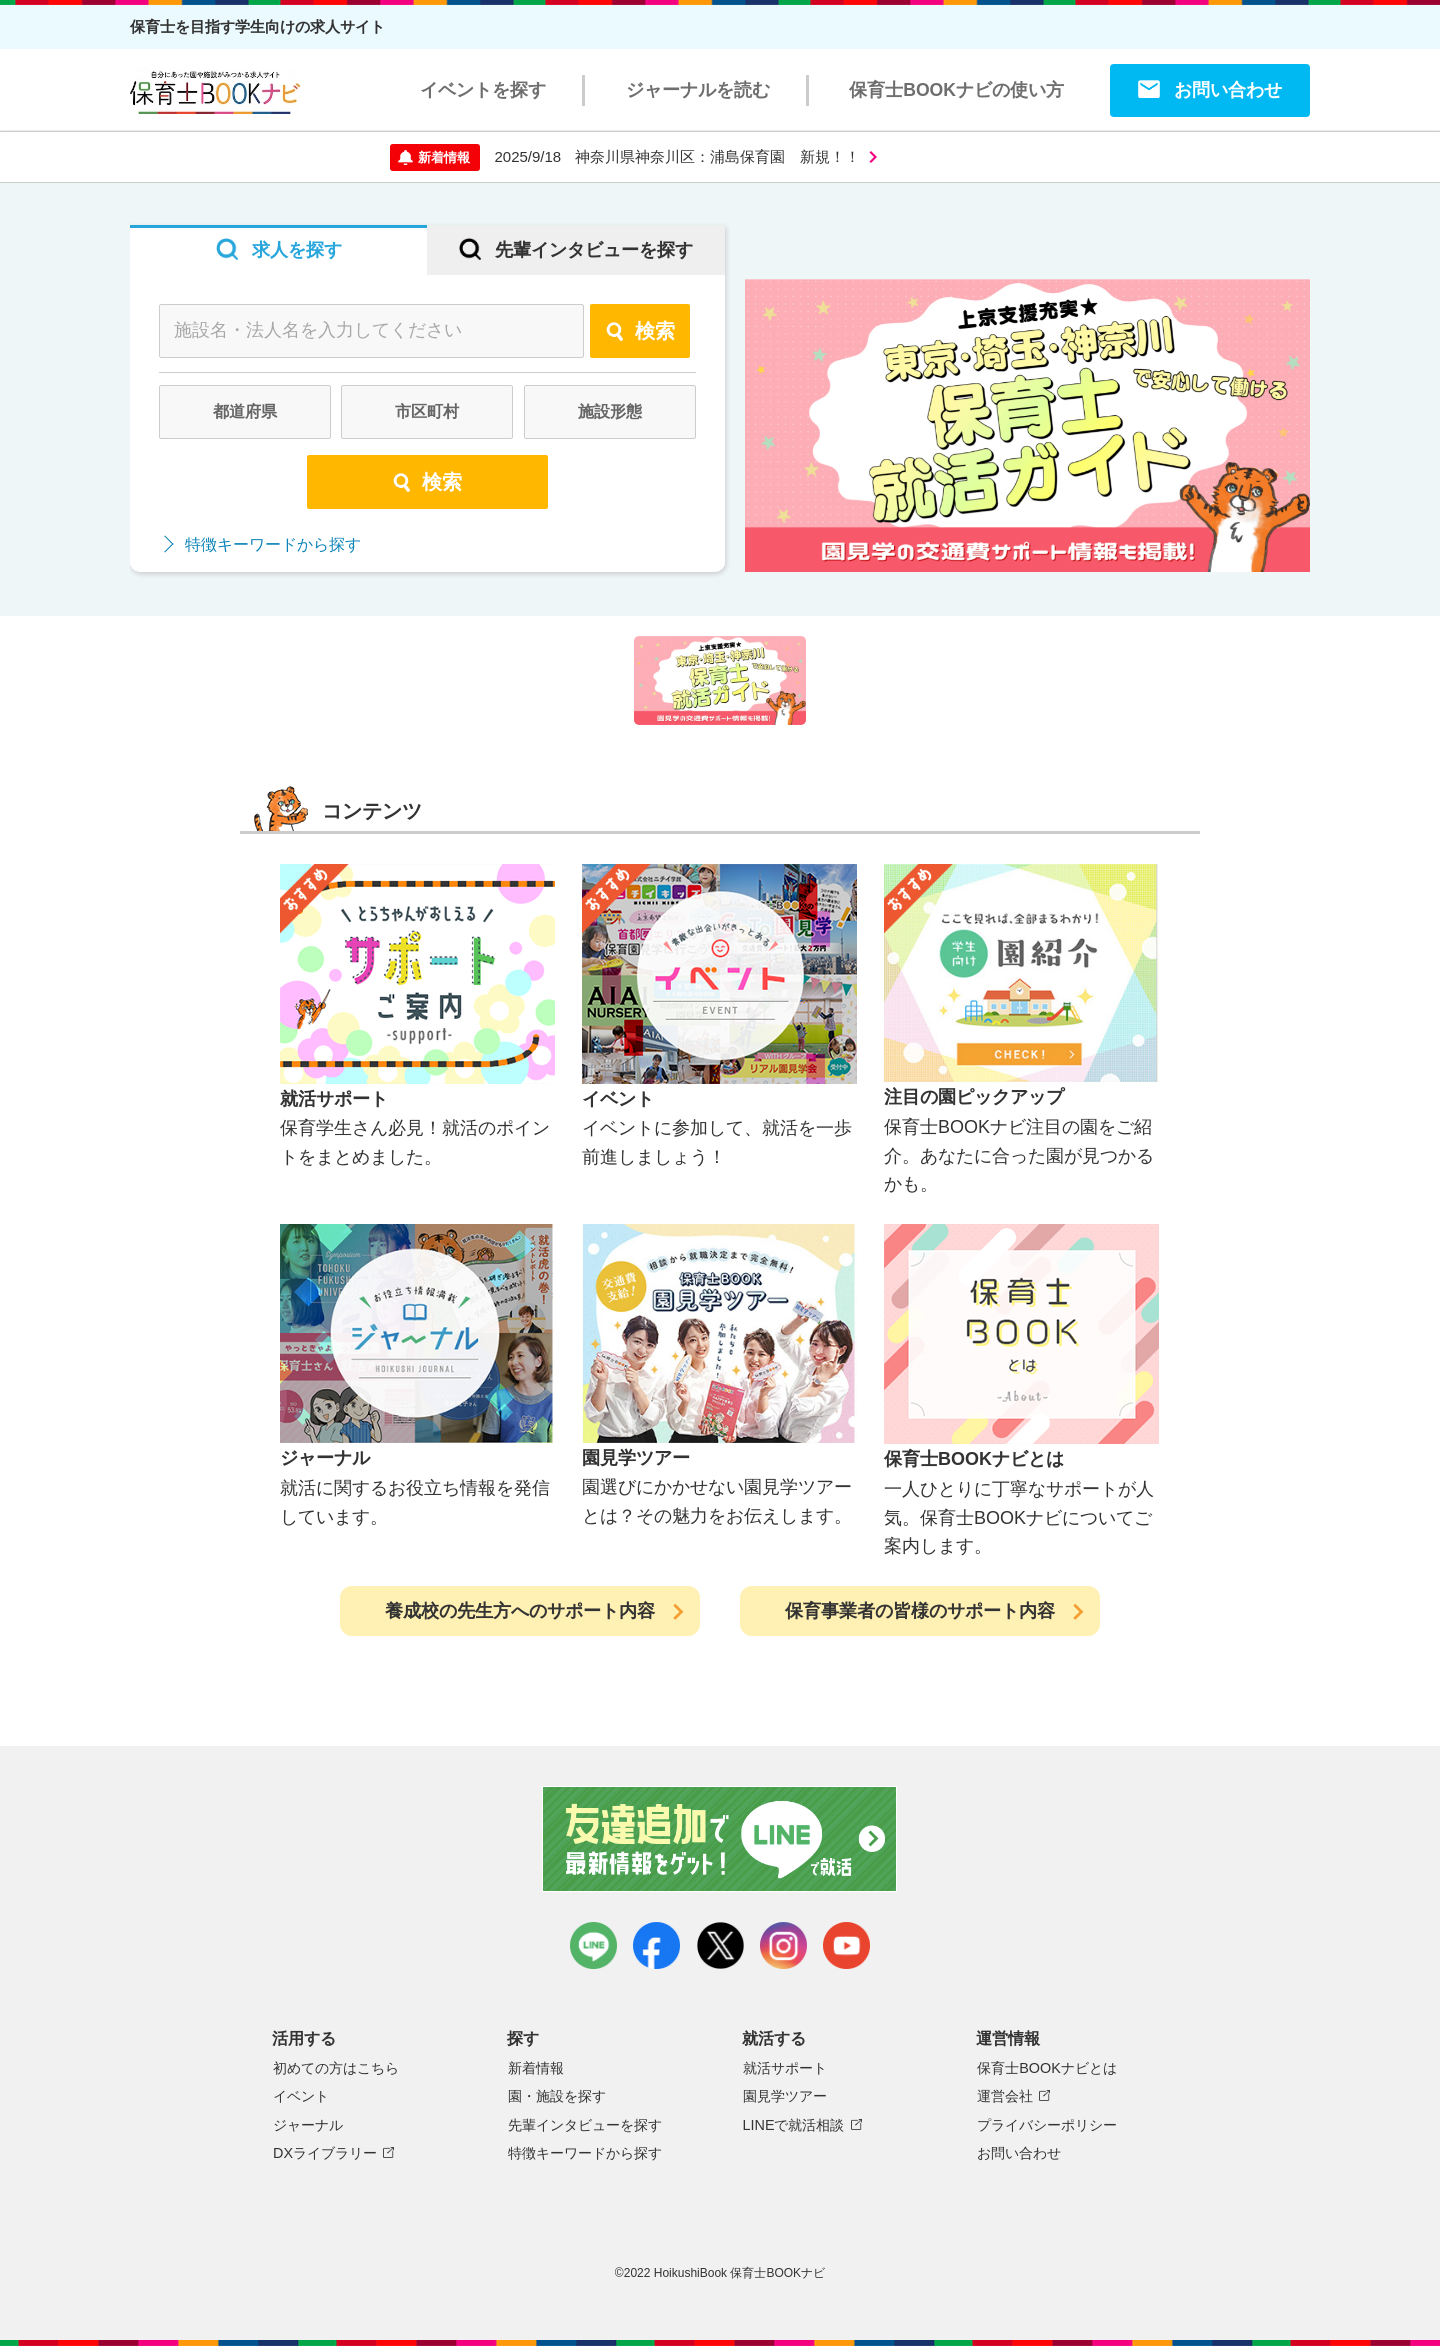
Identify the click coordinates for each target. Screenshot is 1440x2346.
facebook (656, 1945)
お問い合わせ (1228, 90)
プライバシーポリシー (1047, 2125)
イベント (301, 2096)
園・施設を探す (557, 2096)
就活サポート (785, 2068)
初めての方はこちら (336, 2068)
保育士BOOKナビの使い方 (956, 90)
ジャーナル (308, 2125)
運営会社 (1005, 2096)
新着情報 (536, 2068)
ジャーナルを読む (698, 90)
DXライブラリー (325, 2153)
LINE (593, 1945)
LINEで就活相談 (794, 2125)
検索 (640, 331)
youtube (846, 1945)
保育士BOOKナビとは (1047, 2068)
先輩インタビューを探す (585, 2125)
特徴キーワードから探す (273, 544)
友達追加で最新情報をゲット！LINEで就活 (720, 1839)
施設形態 (610, 411)
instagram (783, 1945)
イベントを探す (483, 90)
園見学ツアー (785, 2096)
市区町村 (427, 411)
